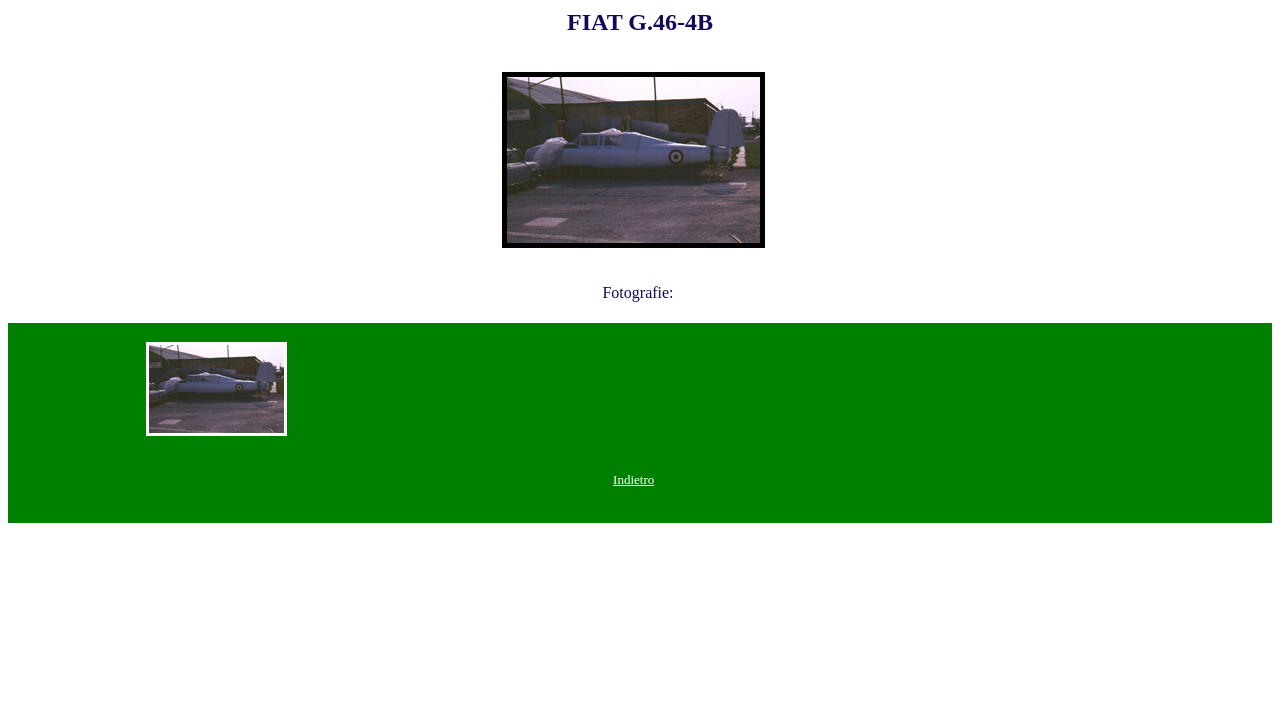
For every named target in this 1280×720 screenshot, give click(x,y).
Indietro (633, 479)
